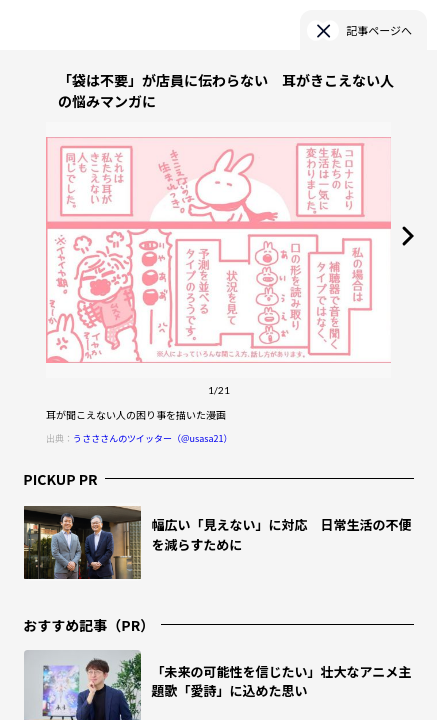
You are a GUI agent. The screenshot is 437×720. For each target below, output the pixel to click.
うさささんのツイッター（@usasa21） (153, 438)
